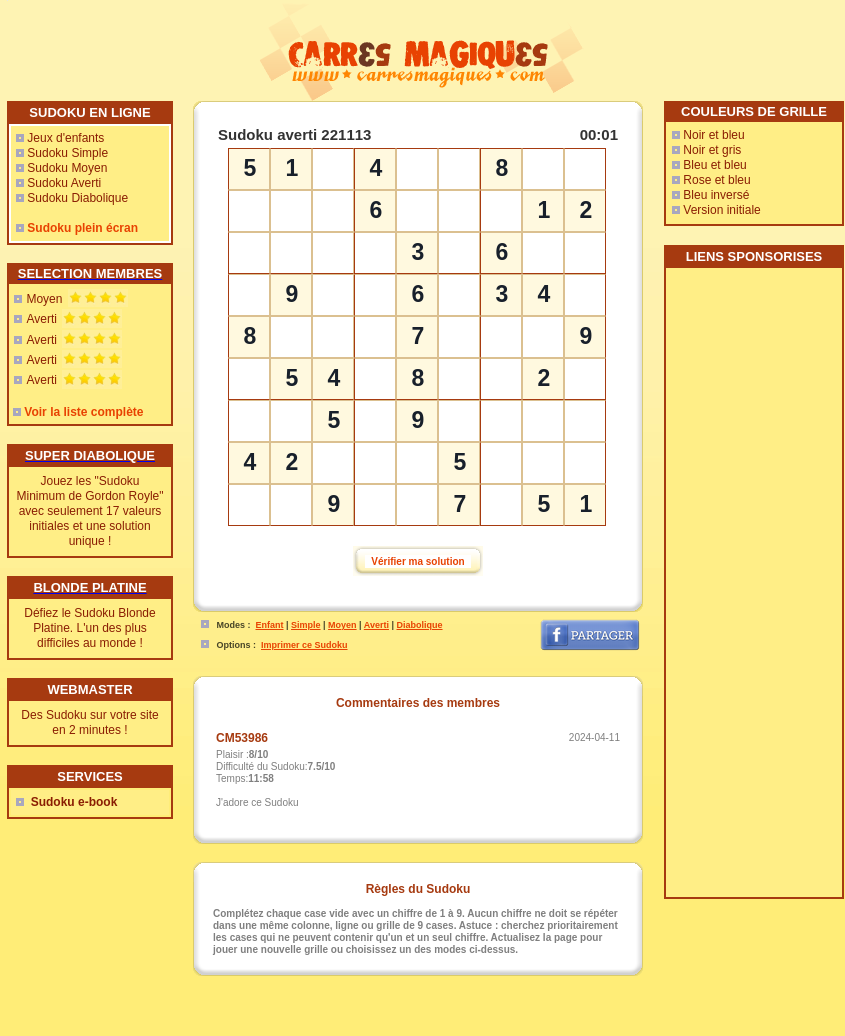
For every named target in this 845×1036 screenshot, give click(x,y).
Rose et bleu (716, 180)
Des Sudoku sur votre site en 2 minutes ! (89, 722)
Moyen (44, 299)
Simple (306, 625)
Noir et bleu (713, 135)
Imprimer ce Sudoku (304, 645)
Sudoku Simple (67, 153)
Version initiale (721, 210)
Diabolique (420, 625)
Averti (41, 319)
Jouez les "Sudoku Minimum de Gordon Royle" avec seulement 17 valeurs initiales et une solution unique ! (90, 511)
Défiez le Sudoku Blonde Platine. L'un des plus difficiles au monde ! (89, 628)
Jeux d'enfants (65, 138)
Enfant (270, 625)
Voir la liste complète (83, 412)
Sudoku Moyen (67, 168)
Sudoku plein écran (82, 228)
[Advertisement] (753, 590)
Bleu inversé (716, 195)
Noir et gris (712, 150)
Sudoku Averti (64, 183)
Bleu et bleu (714, 165)
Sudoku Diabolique (77, 198)
